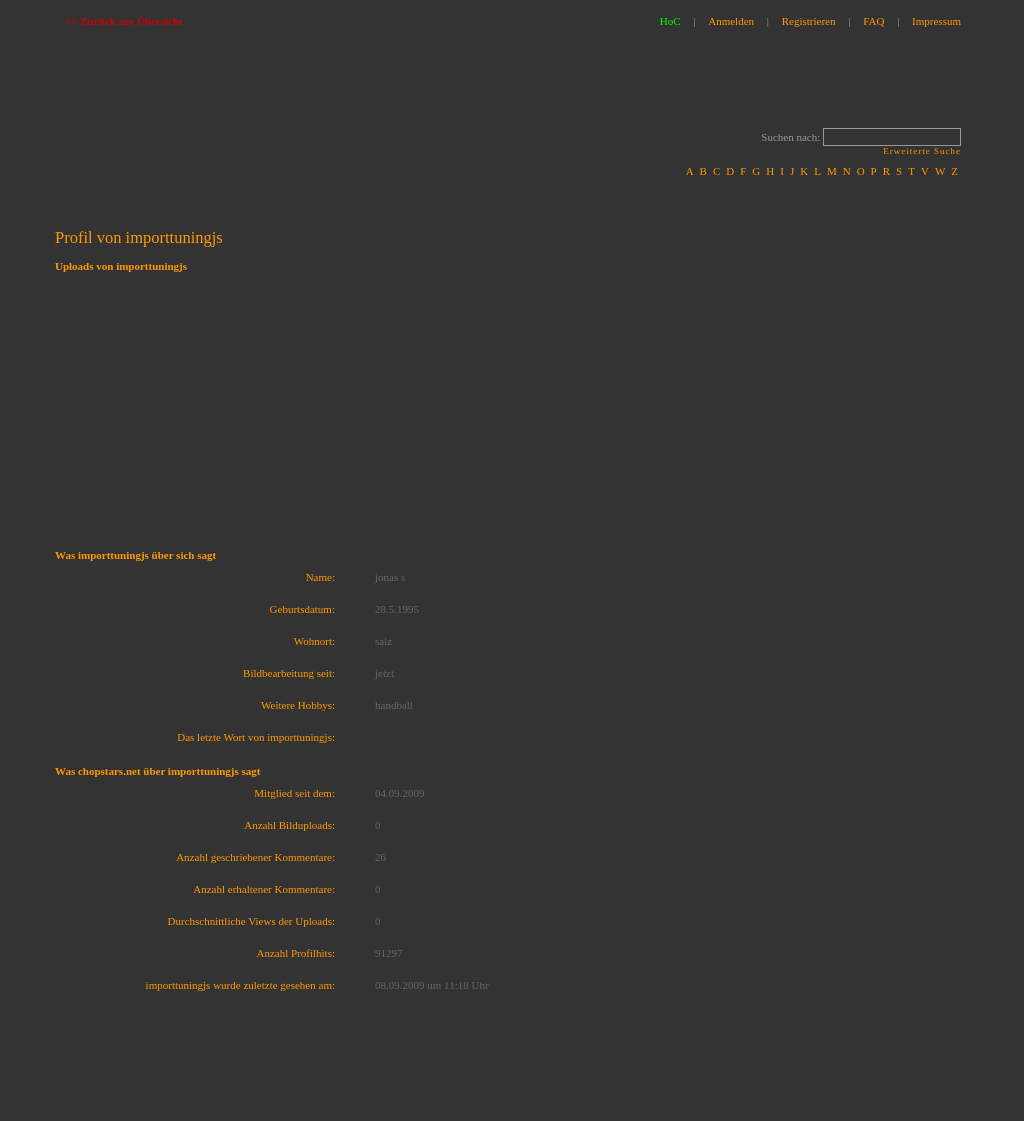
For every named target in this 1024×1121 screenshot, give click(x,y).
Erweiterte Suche (922, 151)
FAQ (873, 21)
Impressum (936, 21)
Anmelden (731, 21)
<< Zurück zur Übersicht (124, 21)
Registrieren (809, 21)
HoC (670, 21)
